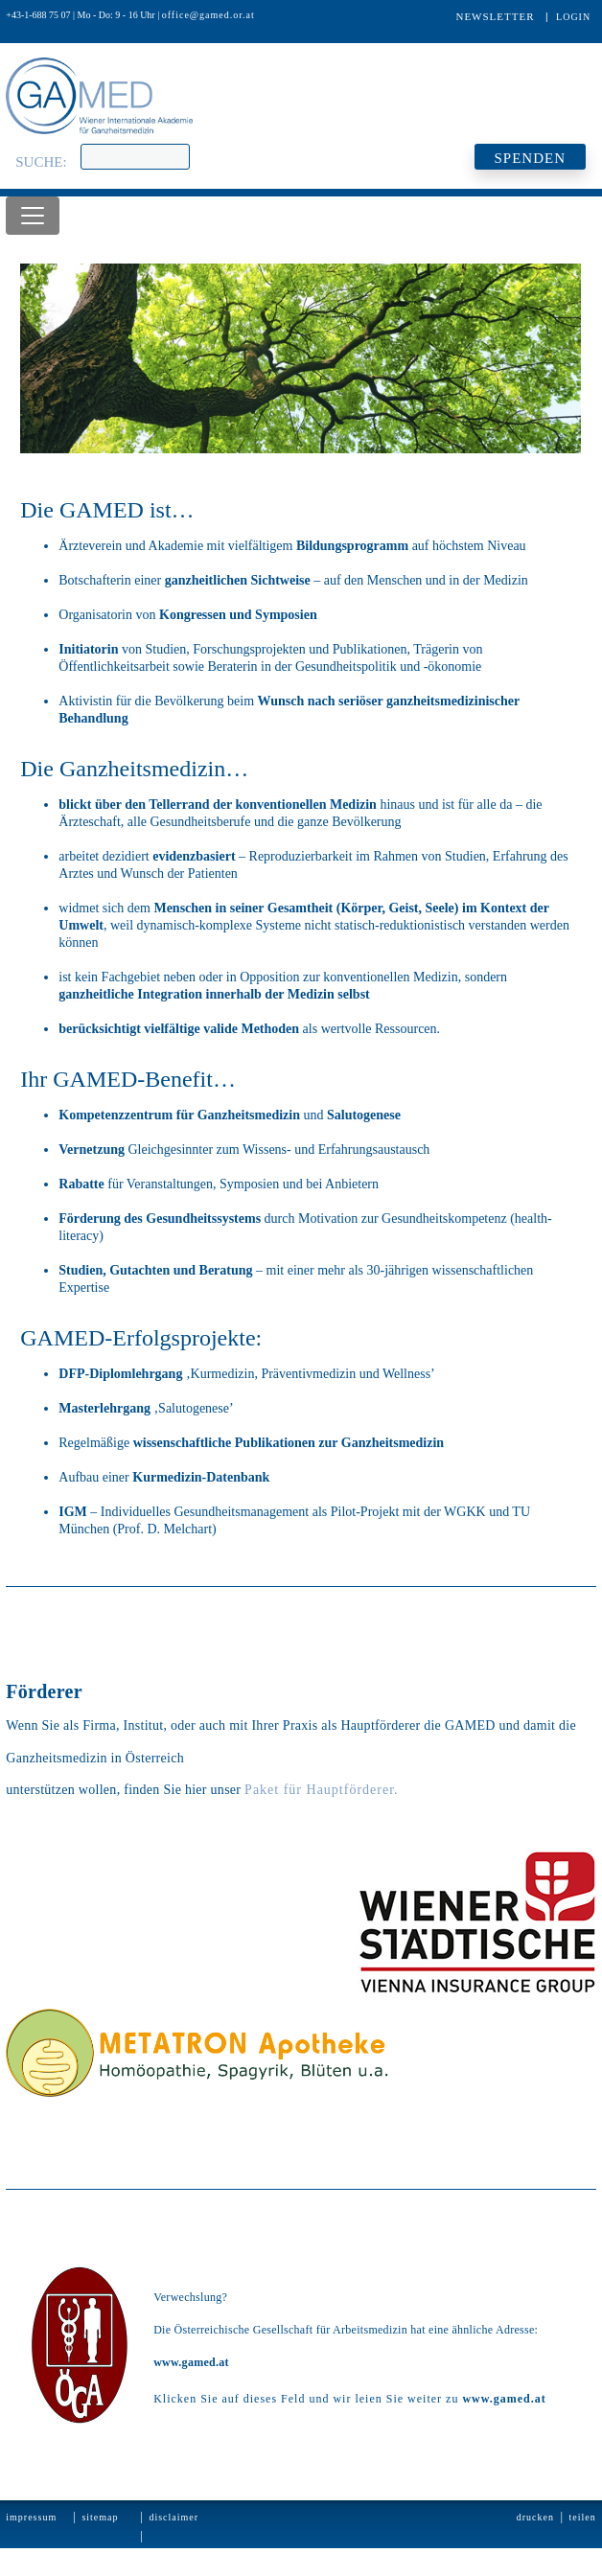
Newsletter (494, 16)
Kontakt (99, 2554)
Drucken (535, 2517)
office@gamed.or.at (208, 15)
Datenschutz (174, 2554)
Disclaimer (173, 2517)
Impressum (31, 2517)
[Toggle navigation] (32, 215)
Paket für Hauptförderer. (321, 1789)
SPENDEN (530, 158)
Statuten (24, 2554)
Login (573, 17)
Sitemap (99, 2517)
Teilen (582, 2517)
